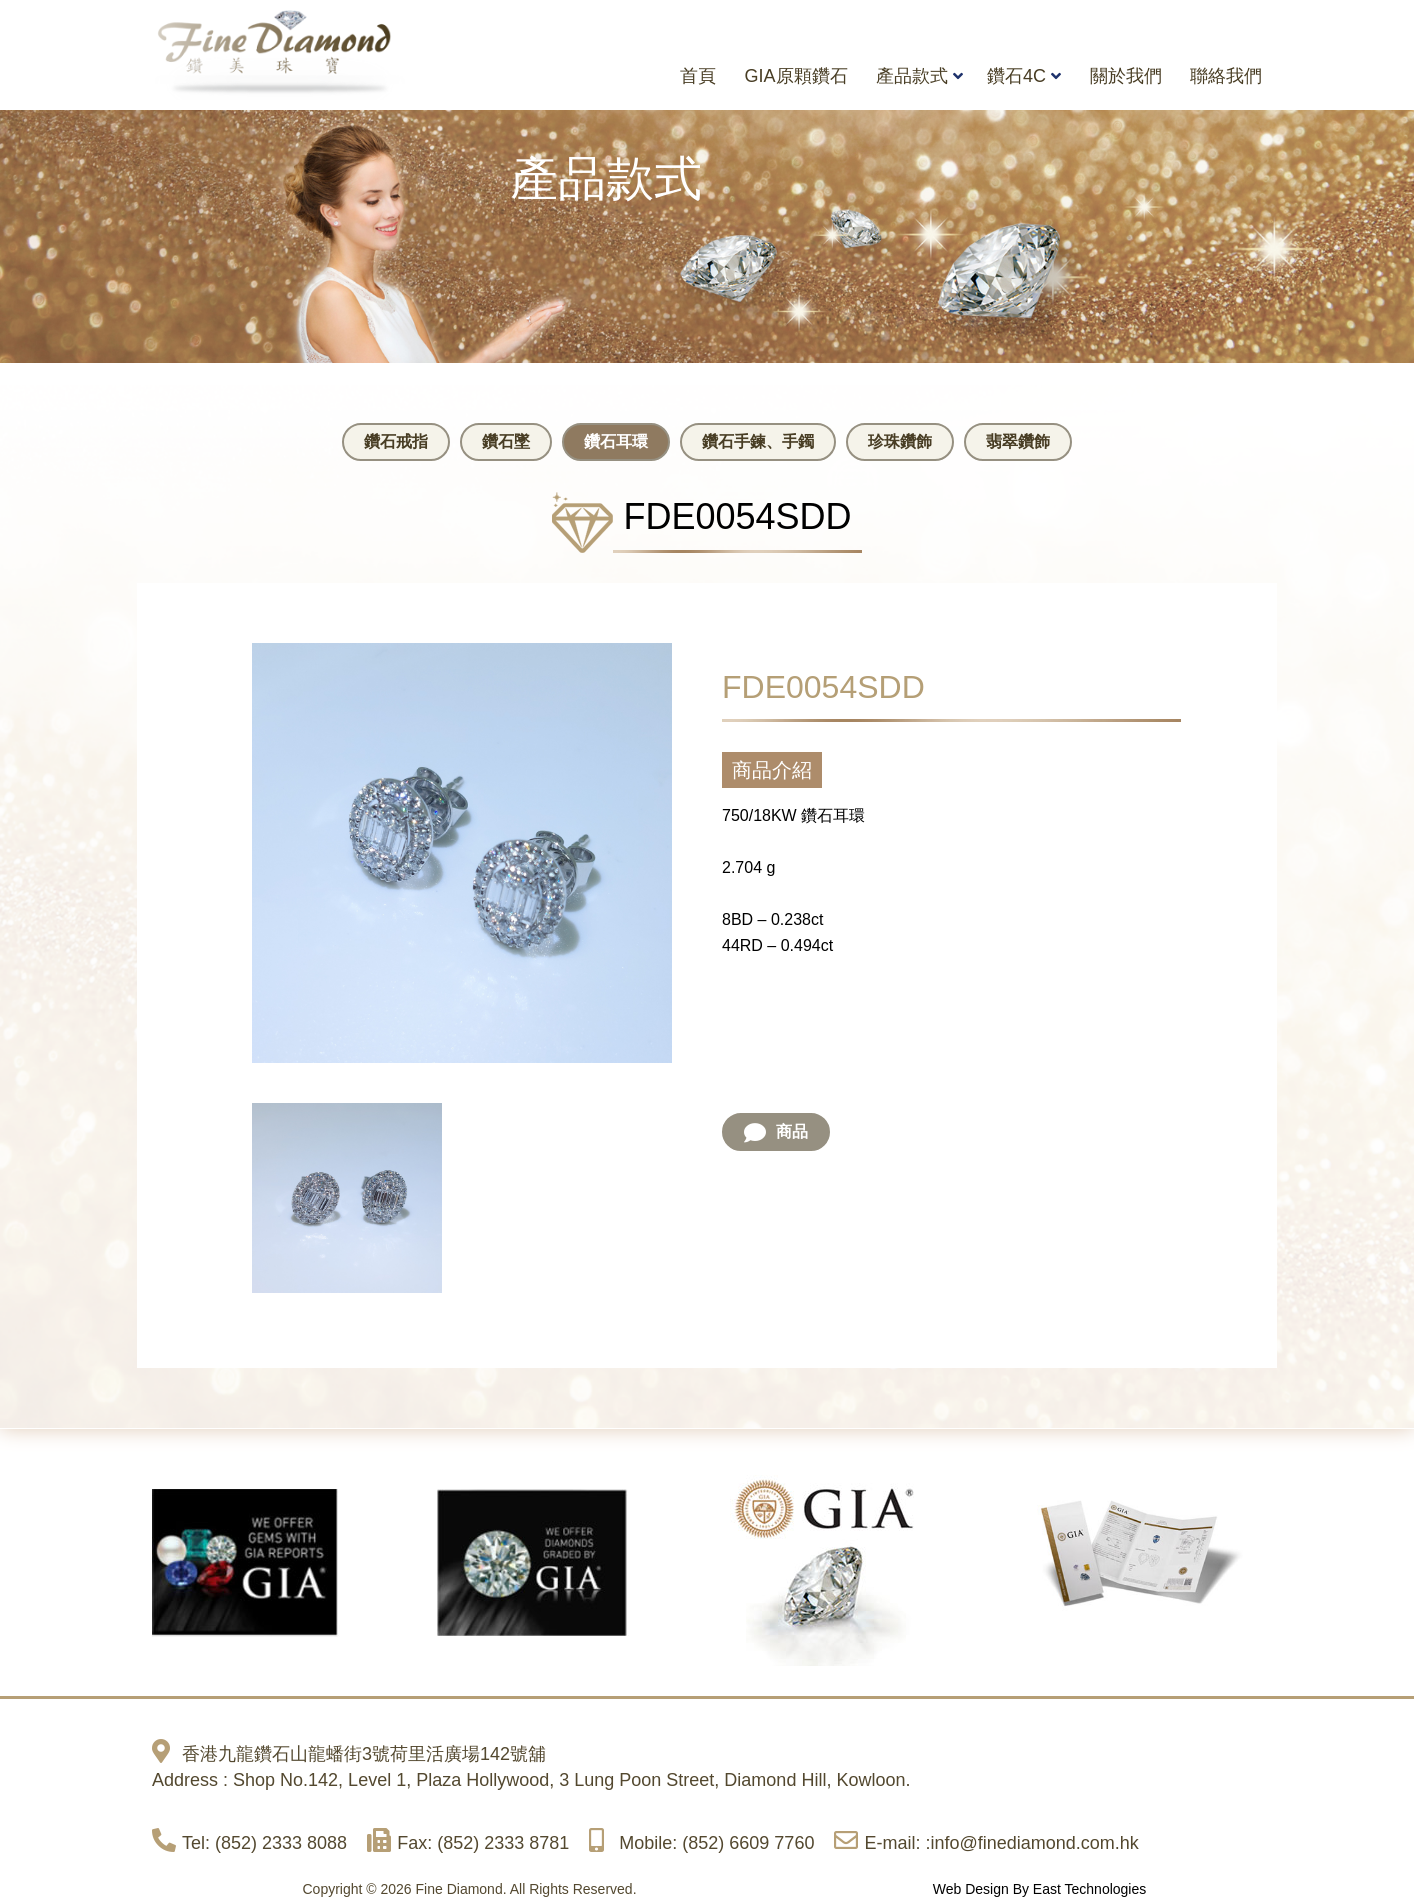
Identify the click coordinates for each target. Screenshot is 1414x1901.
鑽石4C (1016, 76)
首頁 (698, 76)
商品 (776, 1131)
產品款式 (912, 76)
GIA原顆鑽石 (796, 76)
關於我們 (1126, 76)
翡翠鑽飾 (1018, 441)
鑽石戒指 (396, 441)
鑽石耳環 (616, 441)
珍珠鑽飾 (900, 441)
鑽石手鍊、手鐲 (758, 441)
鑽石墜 (506, 441)
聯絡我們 (1226, 76)
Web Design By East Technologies (1040, 1888)
